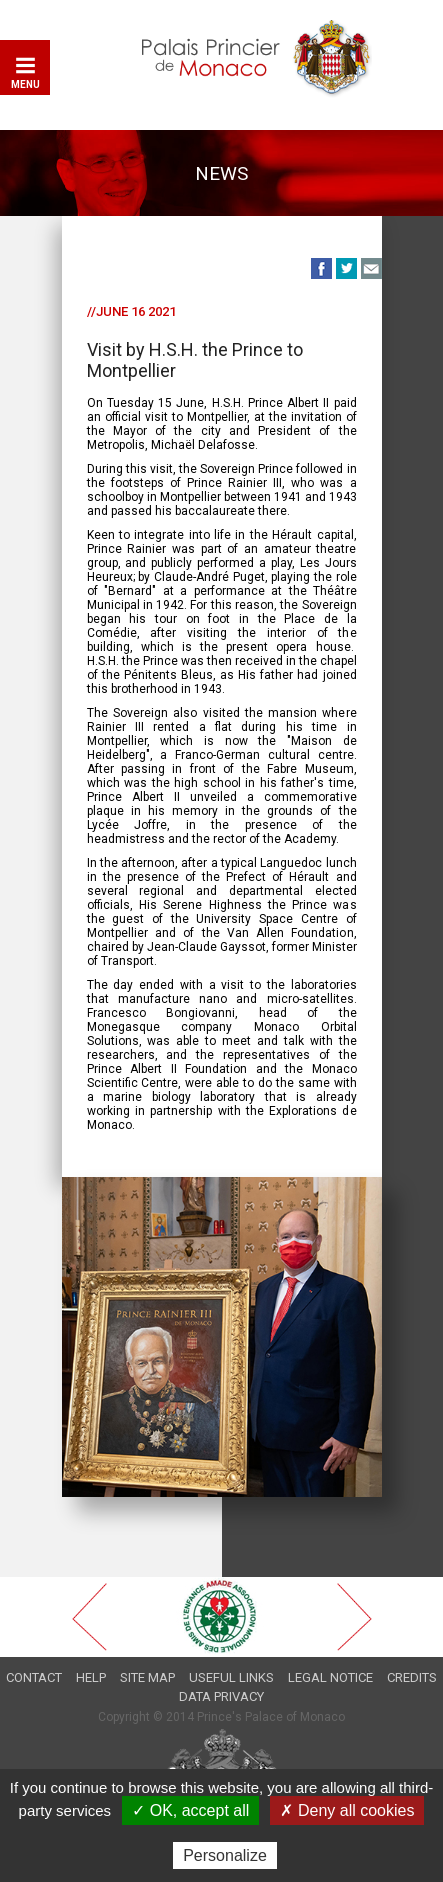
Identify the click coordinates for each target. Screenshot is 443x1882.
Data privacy (221, 1696)
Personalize (225, 1855)
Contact (34, 1677)
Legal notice (330, 1677)
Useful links (231, 1677)
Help (91, 1677)
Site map (147, 1677)
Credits (412, 1677)
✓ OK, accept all (190, 1810)
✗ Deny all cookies (347, 1810)
